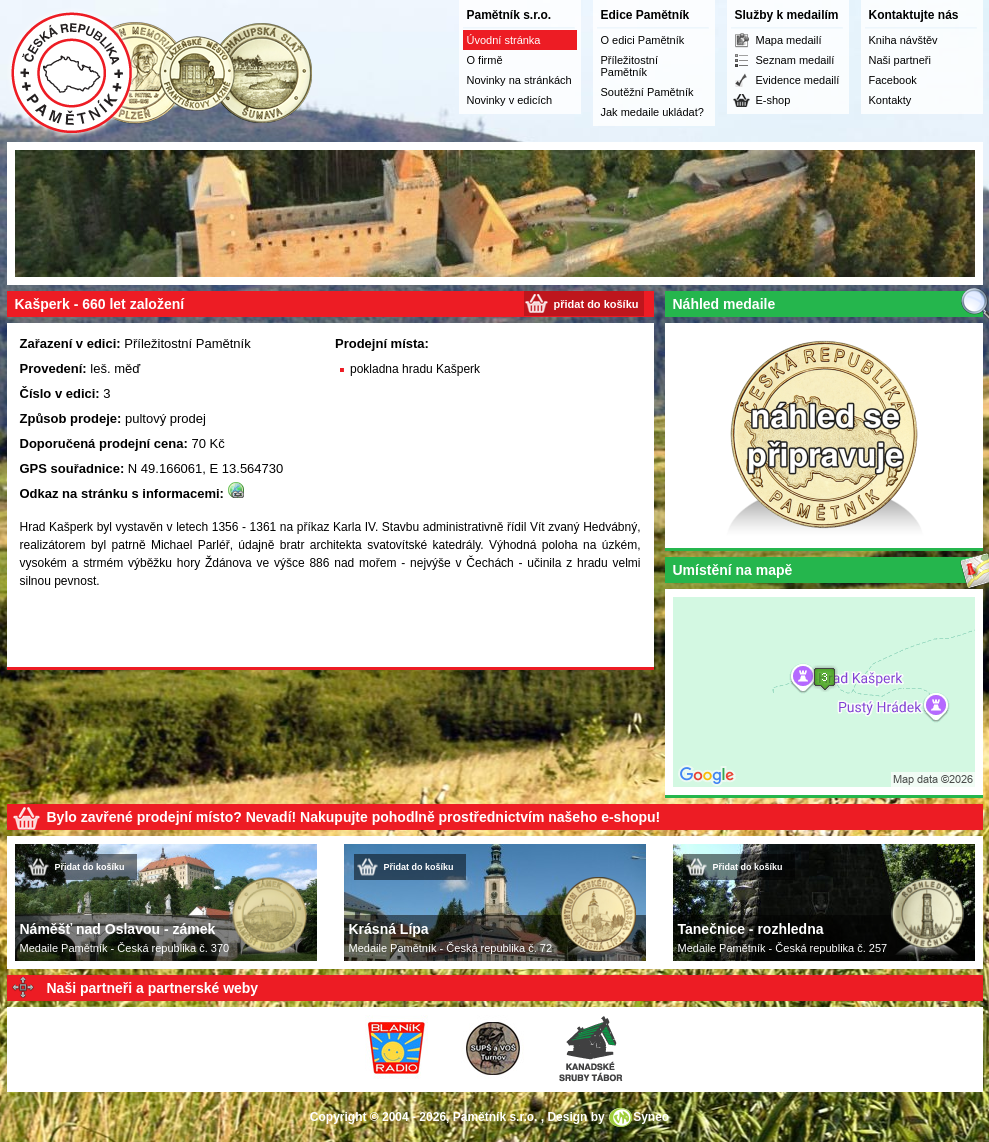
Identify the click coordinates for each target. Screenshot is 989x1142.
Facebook (893, 80)
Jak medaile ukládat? (652, 112)
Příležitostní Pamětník (629, 66)
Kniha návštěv (903, 40)
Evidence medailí (798, 80)
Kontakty (890, 100)
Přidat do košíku (90, 867)
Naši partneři (900, 60)
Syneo (651, 1117)
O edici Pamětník (643, 40)
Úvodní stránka (504, 40)
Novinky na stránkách (519, 80)
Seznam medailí (795, 60)
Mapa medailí (789, 40)
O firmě (485, 60)
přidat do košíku (596, 304)
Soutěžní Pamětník (647, 92)
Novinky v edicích (510, 100)
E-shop (773, 100)
